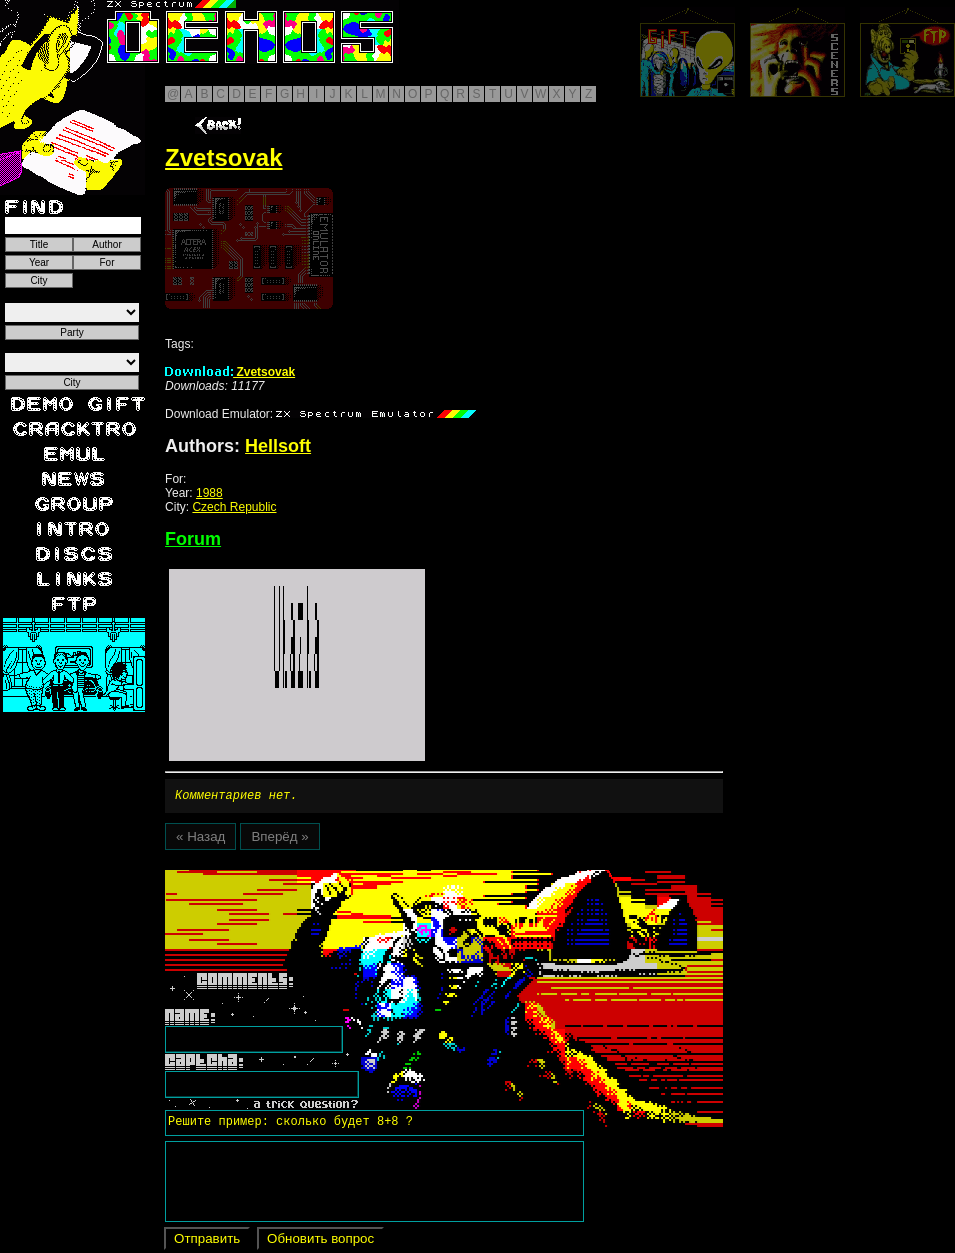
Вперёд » (279, 839)
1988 (209, 493)
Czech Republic (234, 507)
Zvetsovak (230, 372)
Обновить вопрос (320, 1241)
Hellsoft (278, 446)
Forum (193, 539)
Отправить (207, 1241)
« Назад (200, 839)
